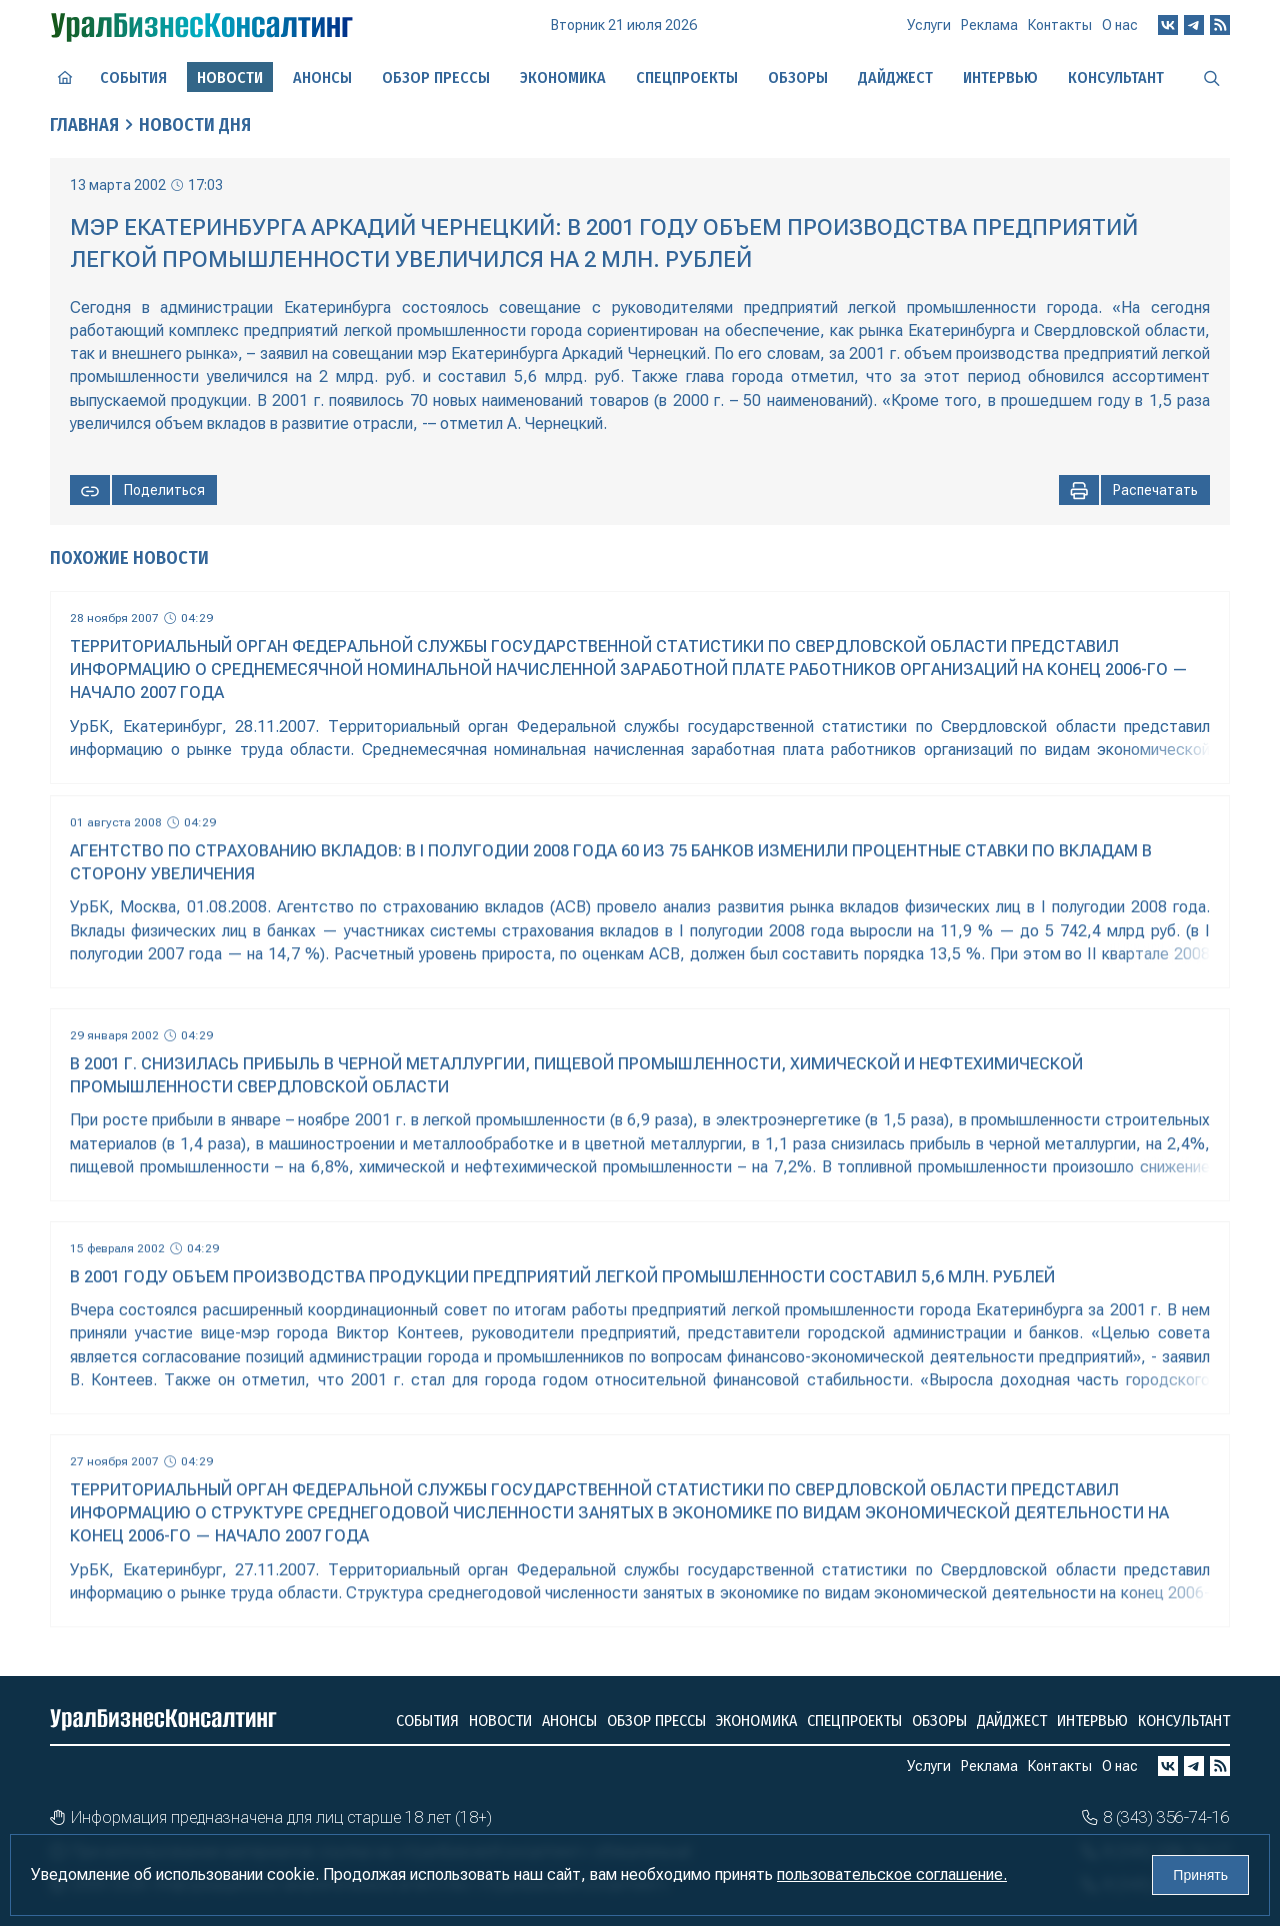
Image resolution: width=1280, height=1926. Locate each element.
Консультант (1116, 77)
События (133, 77)
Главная (84, 125)
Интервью (1000, 77)
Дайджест (895, 77)
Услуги (929, 25)
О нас (1120, 25)
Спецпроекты (687, 77)
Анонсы (322, 77)
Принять (1200, 1875)
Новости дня (195, 125)
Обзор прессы (436, 77)
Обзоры (798, 77)
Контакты (1060, 25)
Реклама (989, 25)
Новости (500, 1720)
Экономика (563, 77)
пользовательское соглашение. (892, 1874)
